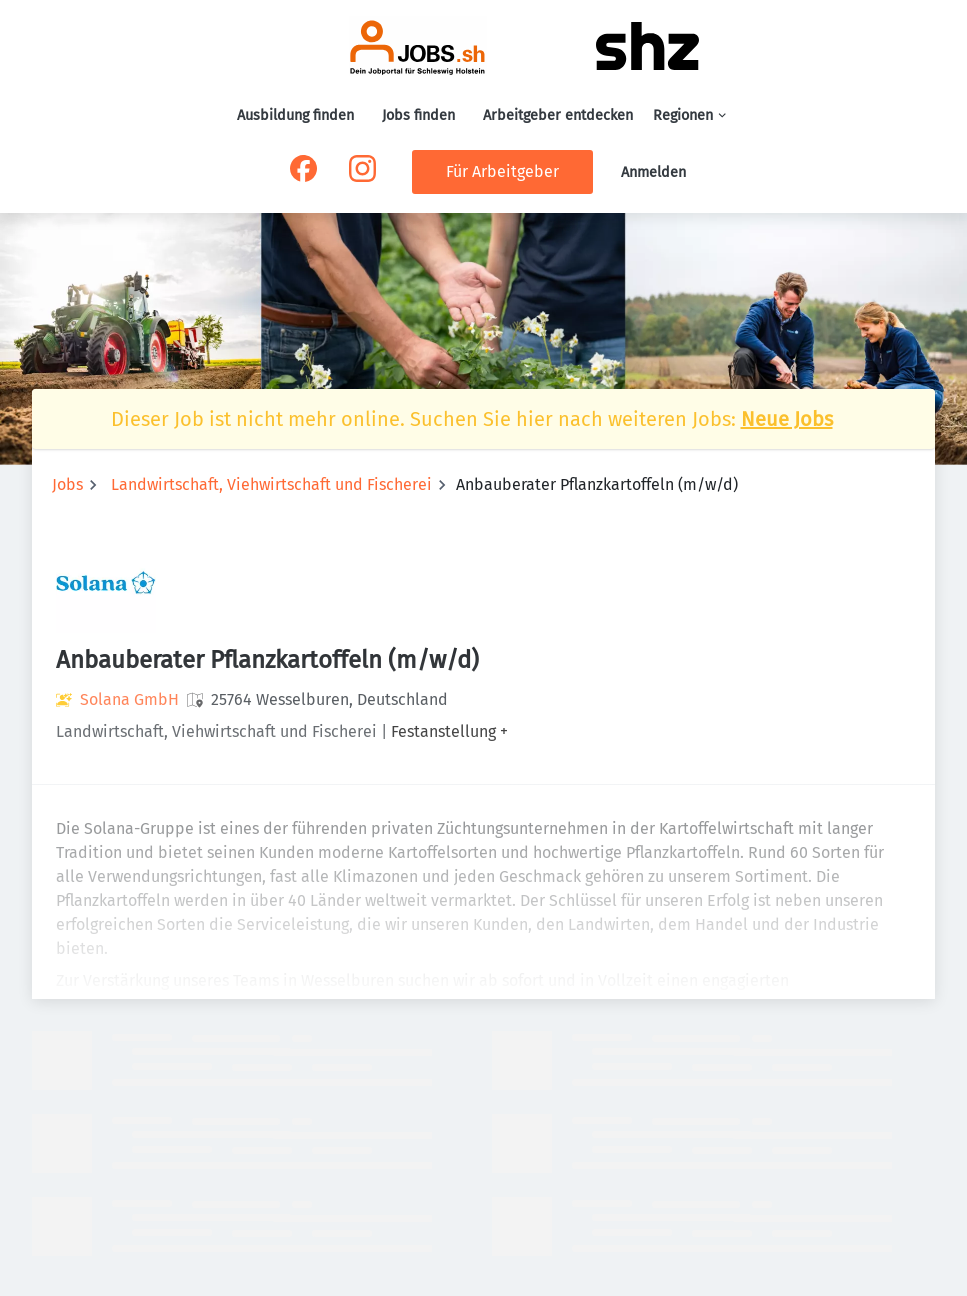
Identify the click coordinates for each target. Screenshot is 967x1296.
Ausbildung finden (295, 115)
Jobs (67, 484)
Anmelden (653, 172)
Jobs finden (418, 115)
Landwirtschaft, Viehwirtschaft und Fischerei (271, 484)
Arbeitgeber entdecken (558, 115)
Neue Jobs (787, 419)
